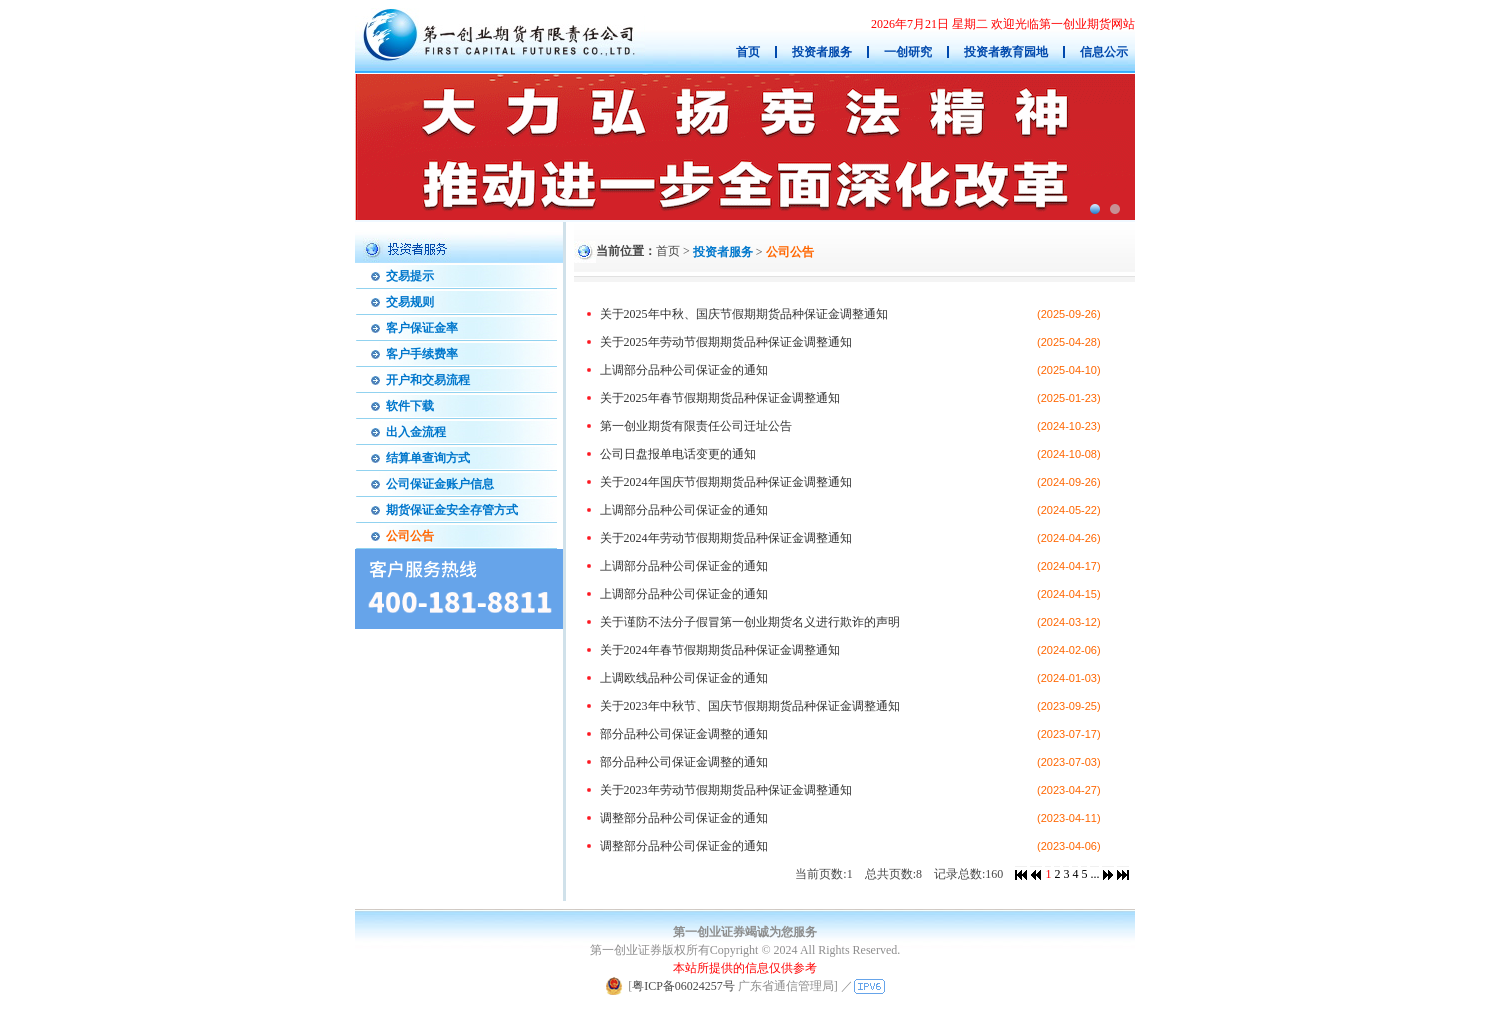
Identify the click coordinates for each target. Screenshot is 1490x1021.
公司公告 (790, 252)
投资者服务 (723, 252)
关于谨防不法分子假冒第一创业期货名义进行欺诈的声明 (750, 622)
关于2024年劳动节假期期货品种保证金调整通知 (726, 538)
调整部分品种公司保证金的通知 (684, 818)
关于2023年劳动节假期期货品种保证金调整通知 (726, 790)
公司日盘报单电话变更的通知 (678, 454)
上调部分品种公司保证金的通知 (684, 370)
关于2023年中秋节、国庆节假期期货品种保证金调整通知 (750, 706)
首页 (668, 251)
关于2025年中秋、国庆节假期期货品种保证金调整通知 (744, 314)
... (1094, 874)
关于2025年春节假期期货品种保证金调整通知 (720, 398)
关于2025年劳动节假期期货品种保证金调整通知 (726, 342)
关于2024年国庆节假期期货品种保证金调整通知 (726, 482)
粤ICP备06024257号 (683, 986)
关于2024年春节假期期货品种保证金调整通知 (720, 650)
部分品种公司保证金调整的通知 (684, 734)
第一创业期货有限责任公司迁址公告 (696, 426)
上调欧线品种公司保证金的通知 (684, 678)
